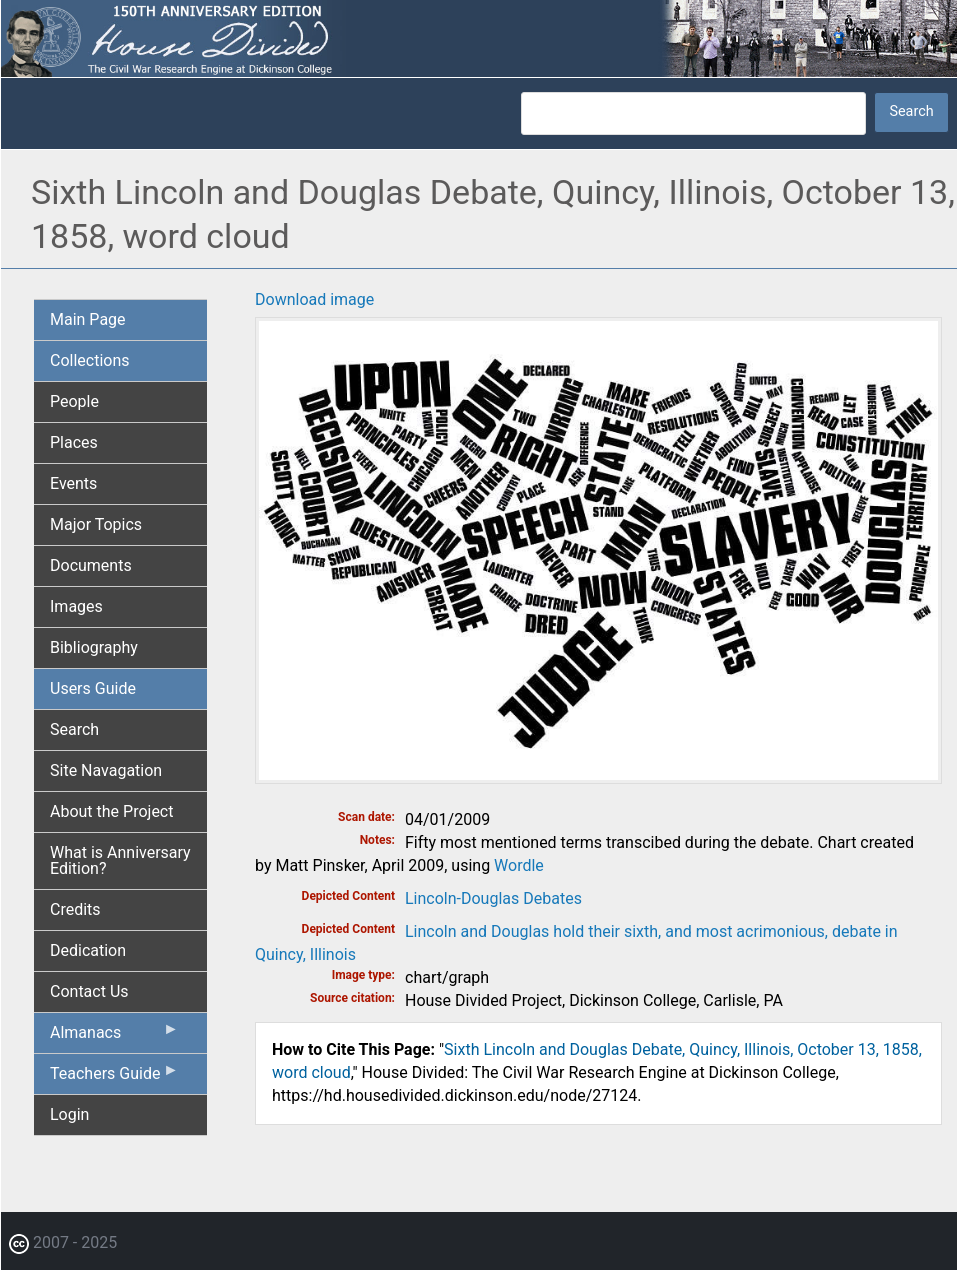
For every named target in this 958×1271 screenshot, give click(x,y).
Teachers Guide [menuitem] (114, 1078)
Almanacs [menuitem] (114, 1037)
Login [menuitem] (69, 1114)
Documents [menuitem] (91, 565)
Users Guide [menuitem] (93, 688)
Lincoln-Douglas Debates (493, 898)
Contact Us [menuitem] (89, 991)
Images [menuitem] (76, 606)
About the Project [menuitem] (111, 811)
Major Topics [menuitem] (96, 524)
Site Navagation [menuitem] (106, 770)
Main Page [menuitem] (88, 319)
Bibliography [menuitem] (94, 647)
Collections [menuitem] (90, 360)
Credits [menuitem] (75, 909)
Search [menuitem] (74, 729)
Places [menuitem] (74, 442)
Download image (314, 299)
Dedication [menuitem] (88, 950)
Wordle (519, 865)
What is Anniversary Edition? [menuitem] (120, 860)
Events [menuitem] (73, 483)
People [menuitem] (74, 401)
